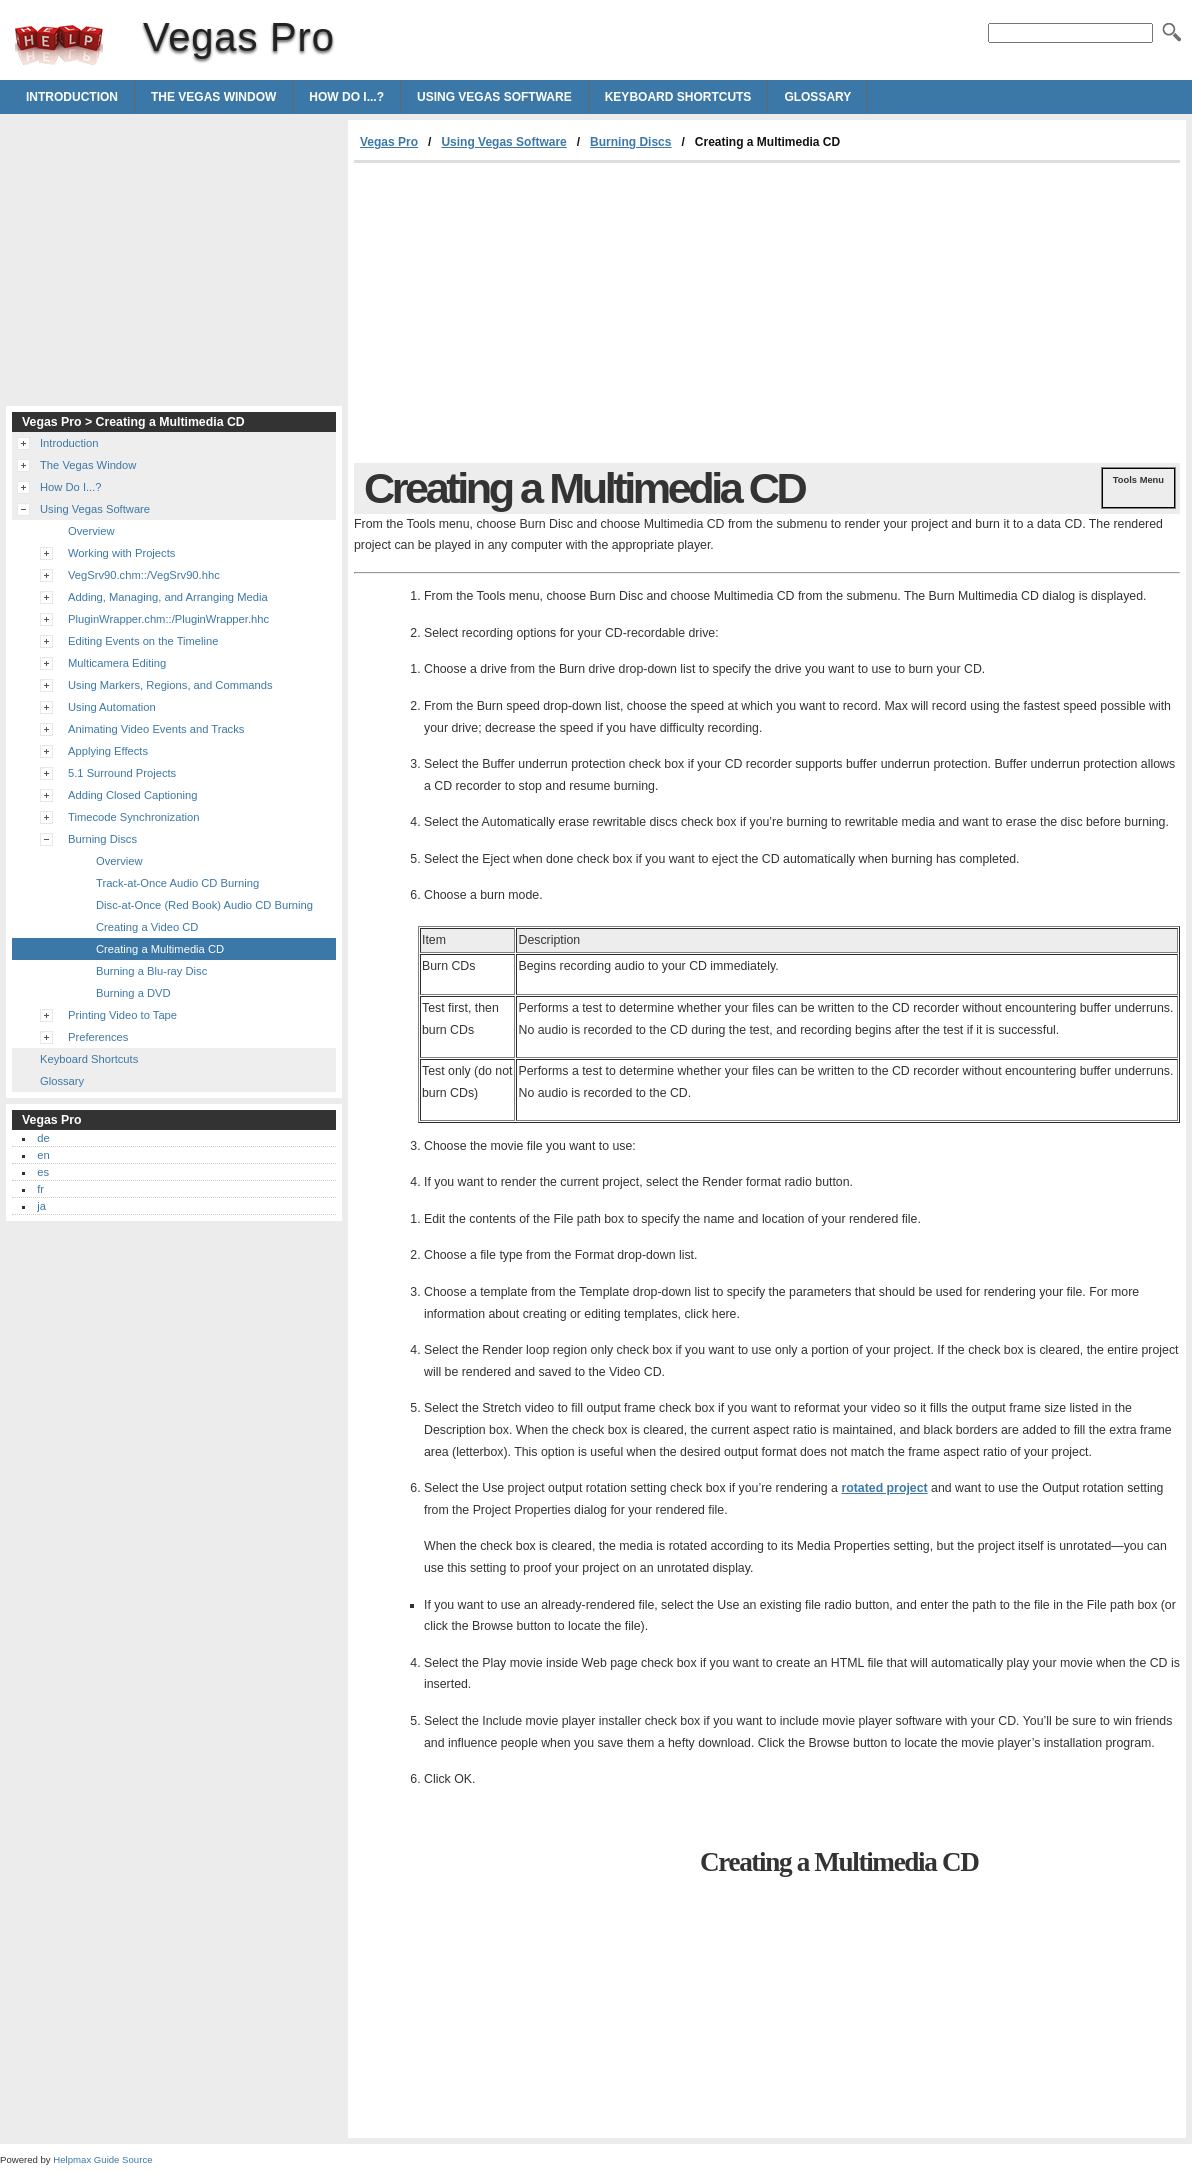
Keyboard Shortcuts (678, 97)
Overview (91, 531)
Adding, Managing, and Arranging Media (168, 597)
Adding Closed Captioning (132, 795)
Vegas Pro (59, 45)
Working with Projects (121, 553)
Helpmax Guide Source (102, 2159)
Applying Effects (108, 751)
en (43, 1155)
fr (40, 1189)
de (43, 1138)
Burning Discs (630, 142)
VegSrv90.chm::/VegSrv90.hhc (144, 575)
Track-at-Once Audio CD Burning (177, 883)
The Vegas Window (213, 97)
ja (41, 1206)
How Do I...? (346, 97)
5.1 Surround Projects (122, 773)
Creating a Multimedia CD (160, 949)
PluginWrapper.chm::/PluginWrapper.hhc (168, 619)
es (43, 1172)
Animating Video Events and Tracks (156, 729)
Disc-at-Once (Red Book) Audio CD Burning (204, 905)
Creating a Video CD (147, 927)
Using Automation (112, 707)
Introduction (72, 97)
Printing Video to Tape (122, 1015)
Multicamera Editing (117, 663)
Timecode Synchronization (133, 817)
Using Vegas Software (494, 97)
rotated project (884, 1488)
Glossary (817, 97)
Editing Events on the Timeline (143, 641)
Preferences (98, 1037)
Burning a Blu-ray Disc (151, 971)
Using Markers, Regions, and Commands (170, 685)
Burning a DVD (133, 993)
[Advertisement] (522, 313)
